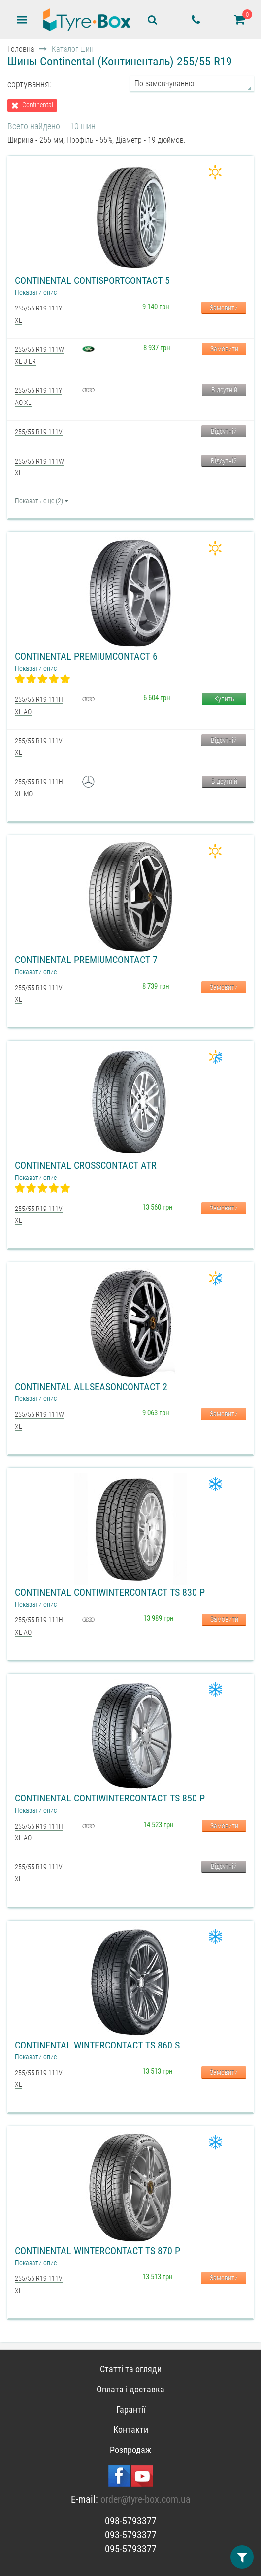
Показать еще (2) (41, 501)
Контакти (130, 2429)
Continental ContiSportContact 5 (92, 280)
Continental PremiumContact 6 (86, 656)
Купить (224, 699)
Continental (37, 105)
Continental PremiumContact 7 (86, 959)
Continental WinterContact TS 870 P (97, 2251)
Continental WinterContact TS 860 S (97, 2045)
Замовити (224, 307)
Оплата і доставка (130, 2389)
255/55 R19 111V (39, 431)
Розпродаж (130, 2450)
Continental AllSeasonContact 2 (91, 1387)
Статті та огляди (131, 2369)
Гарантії (130, 2409)
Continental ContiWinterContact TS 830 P (110, 1592)
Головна (20, 49)
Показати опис (36, 292)
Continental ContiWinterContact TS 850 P (110, 1798)
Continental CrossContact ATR (86, 1165)
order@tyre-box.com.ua (145, 2499)
